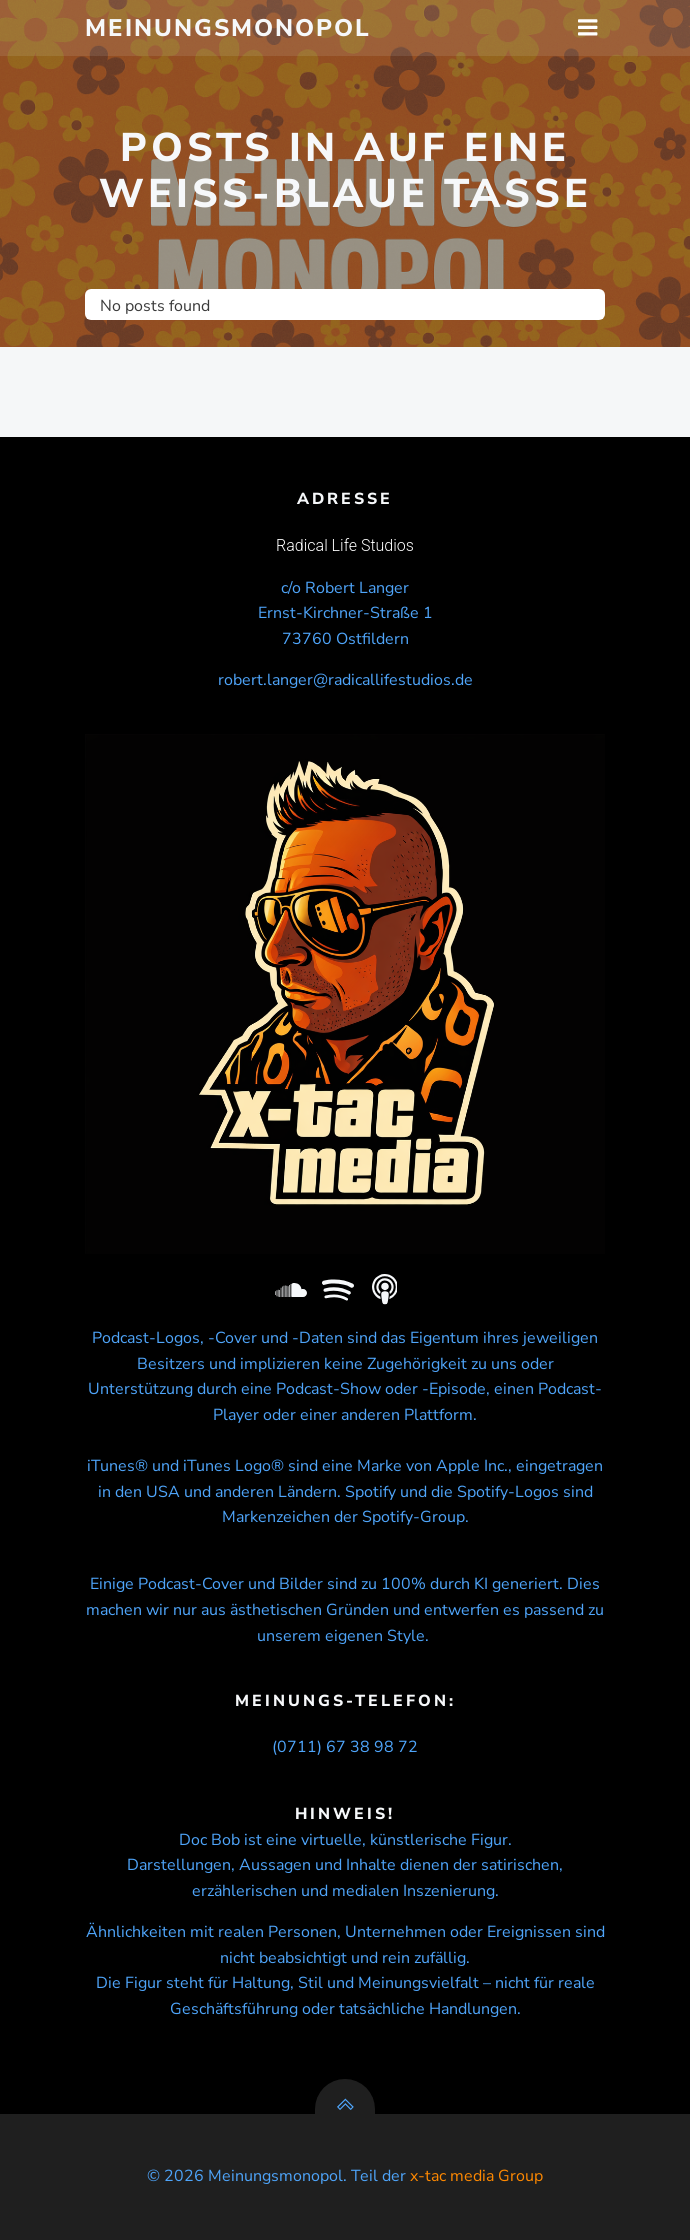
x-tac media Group (476, 2176)
